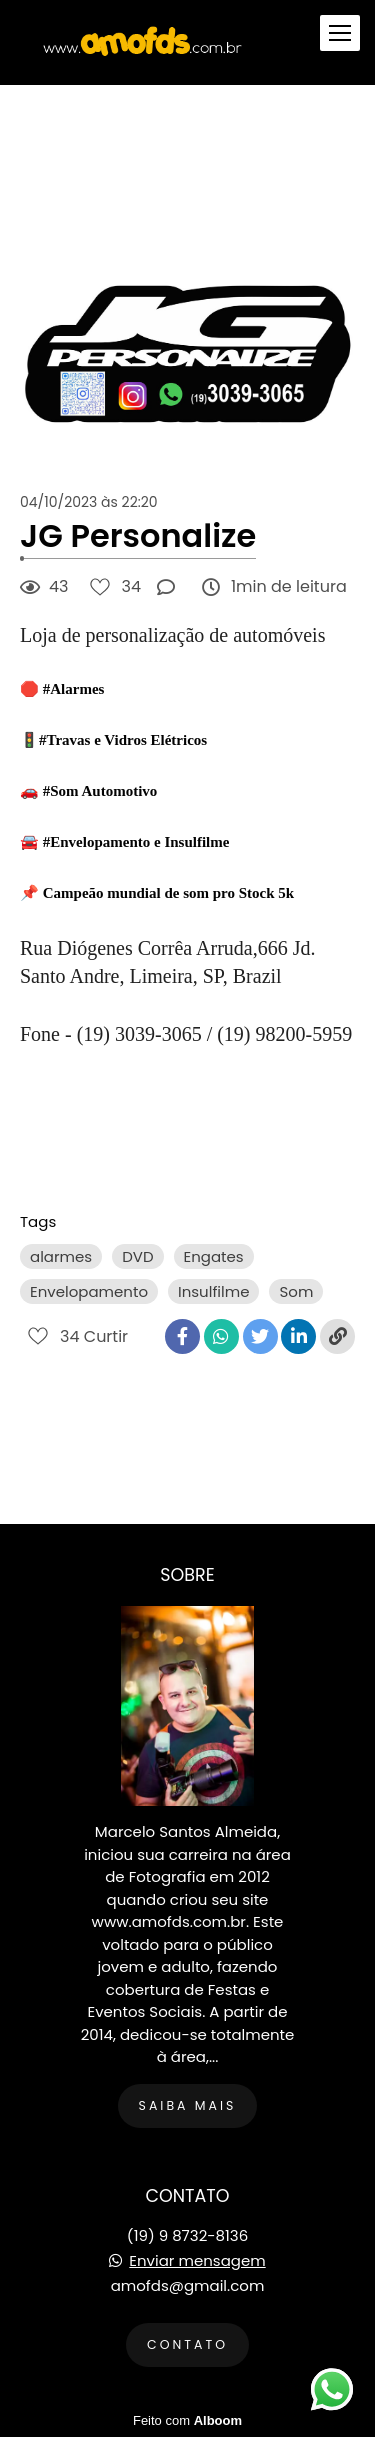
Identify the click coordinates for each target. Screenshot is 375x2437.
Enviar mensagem (197, 2260)
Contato (187, 2344)
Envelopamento (89, 1291)
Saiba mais (188, 2105)
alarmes (61, 1256)
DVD (137, 1256)
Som (296, 1291)
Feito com (187, 2420)
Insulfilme (213, 1291)
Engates (214, 1256)
